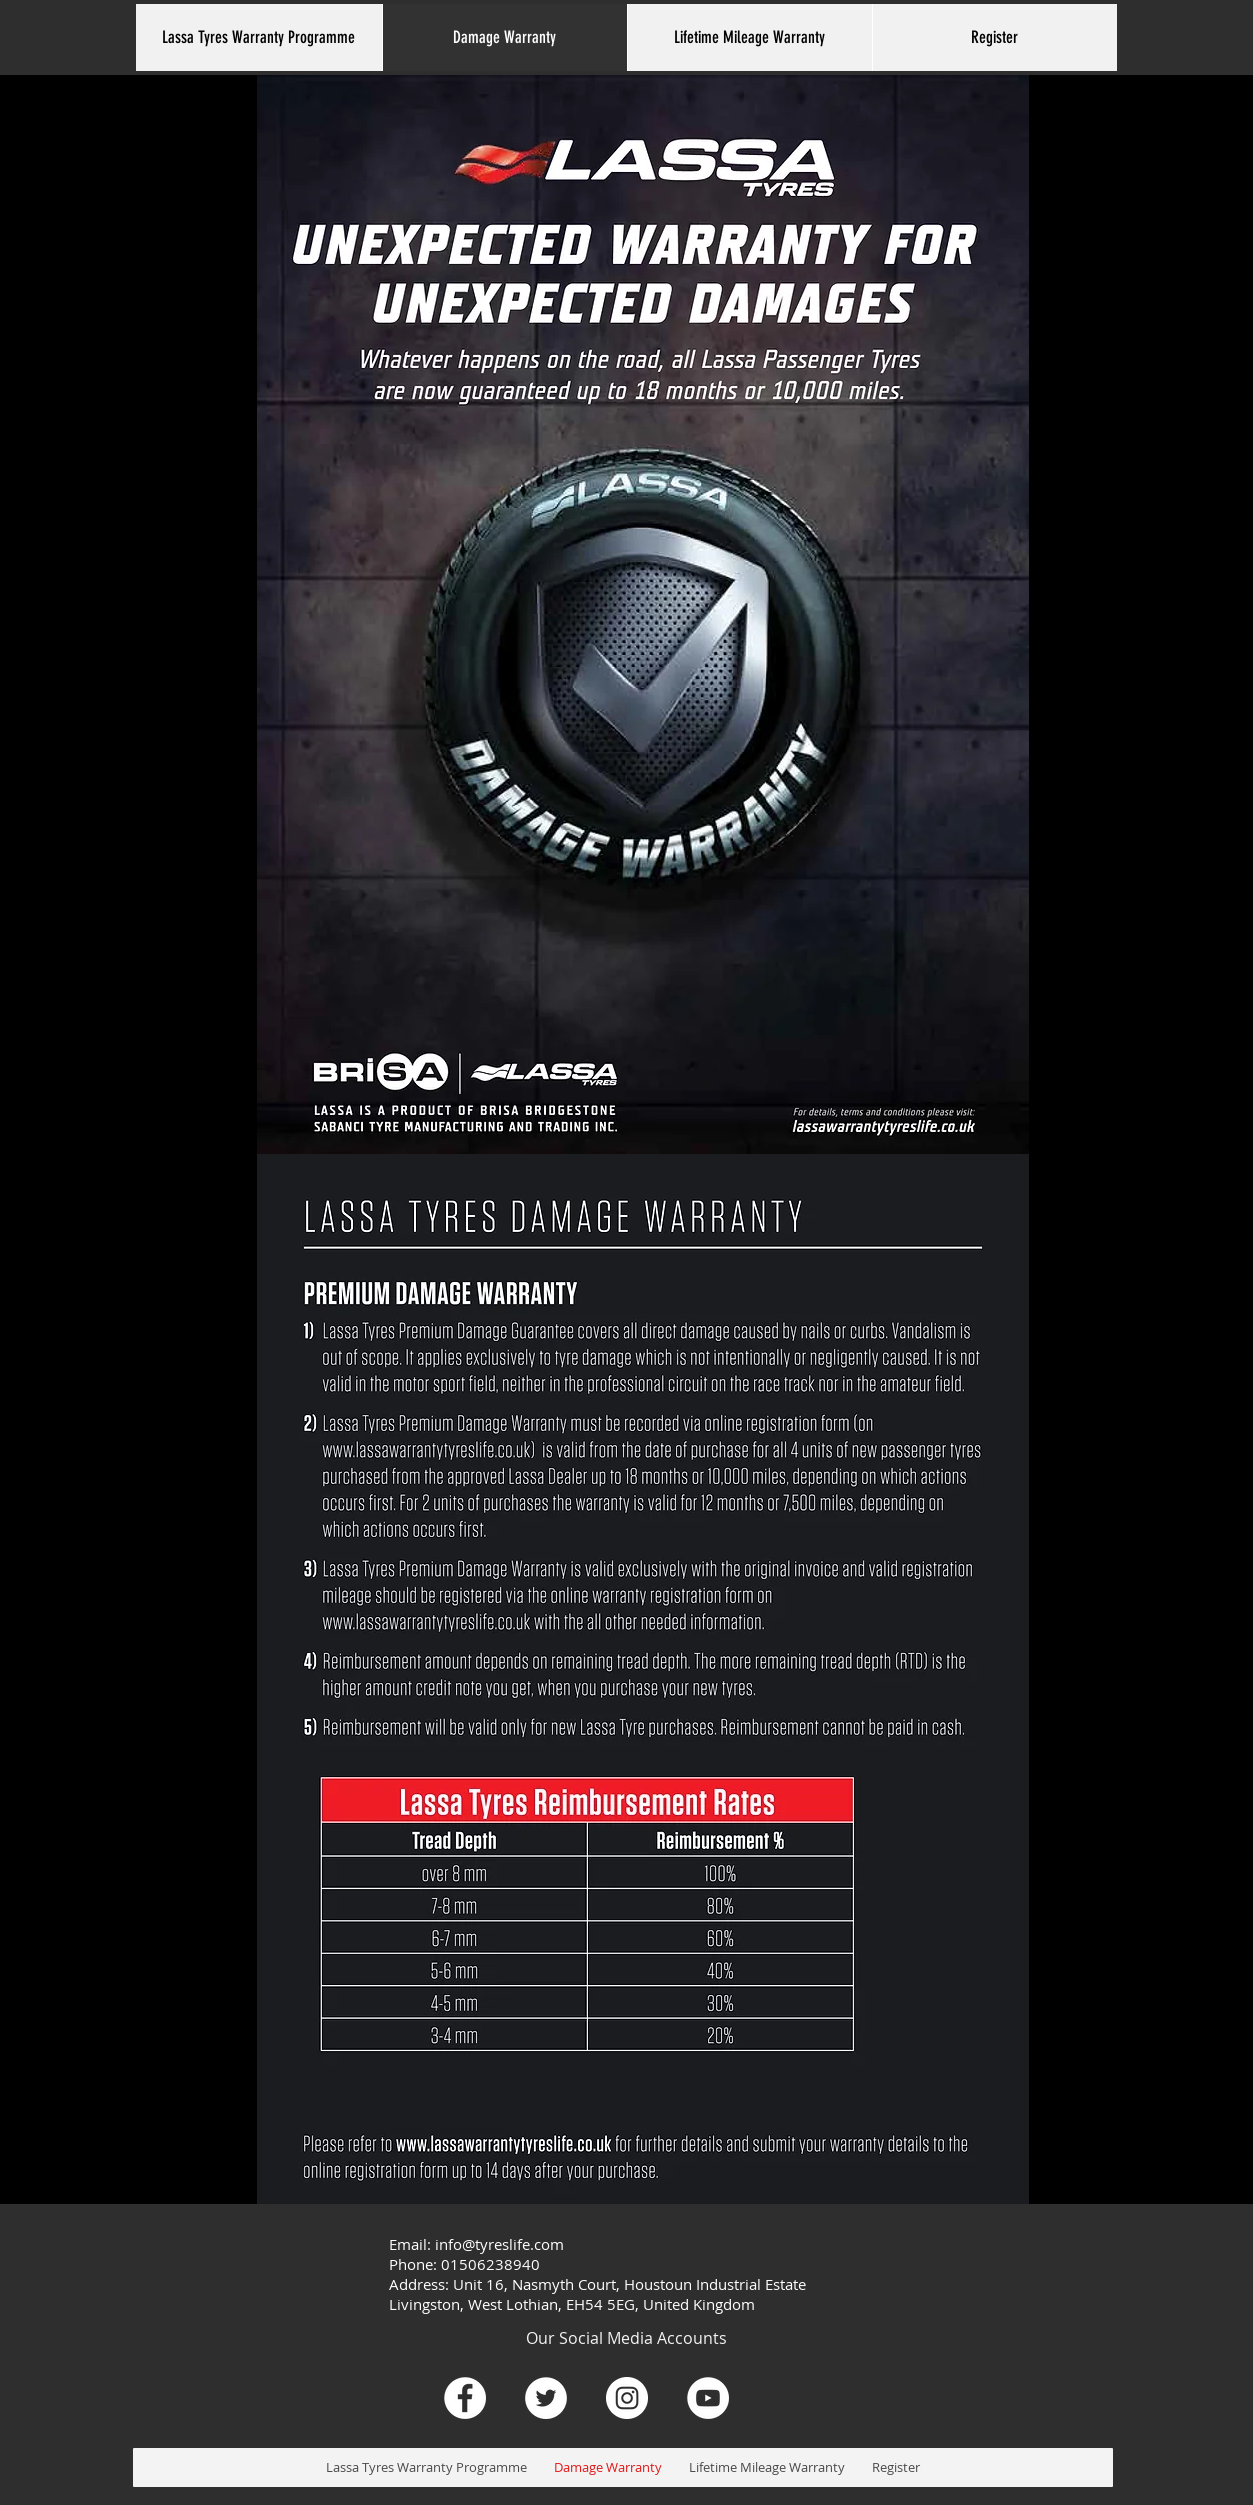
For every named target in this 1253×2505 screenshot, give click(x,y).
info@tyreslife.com (499, 2244)
